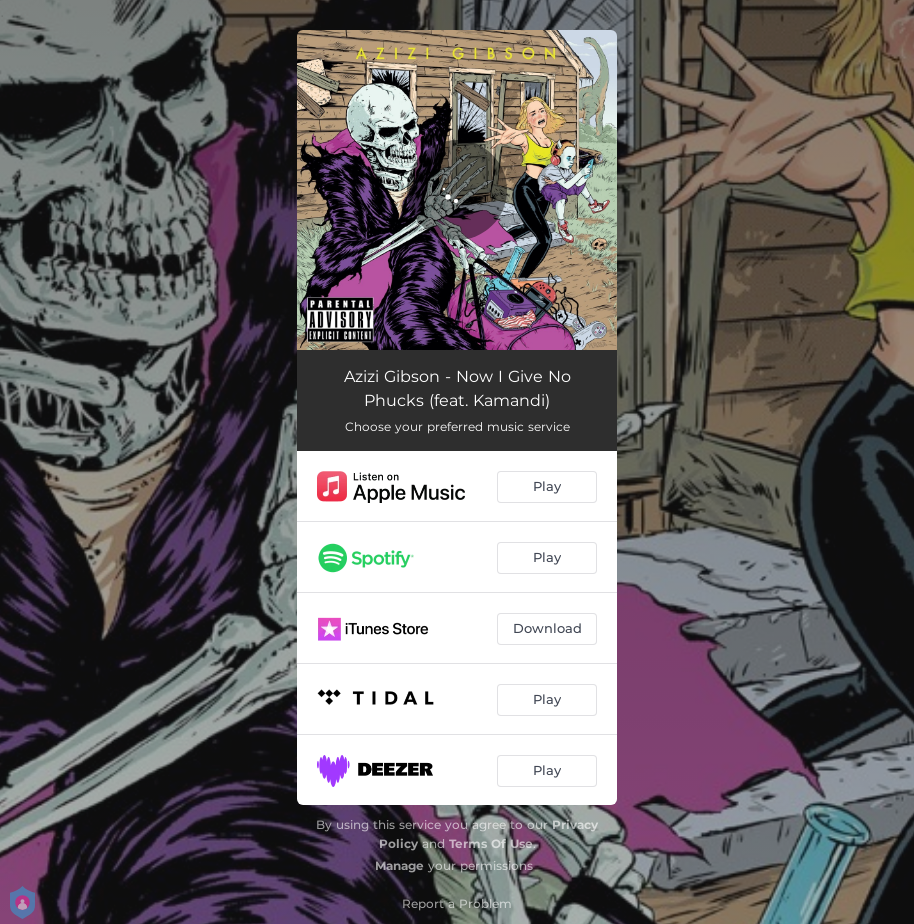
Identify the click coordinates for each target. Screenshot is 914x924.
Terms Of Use (491, 843)
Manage (399, 865)
